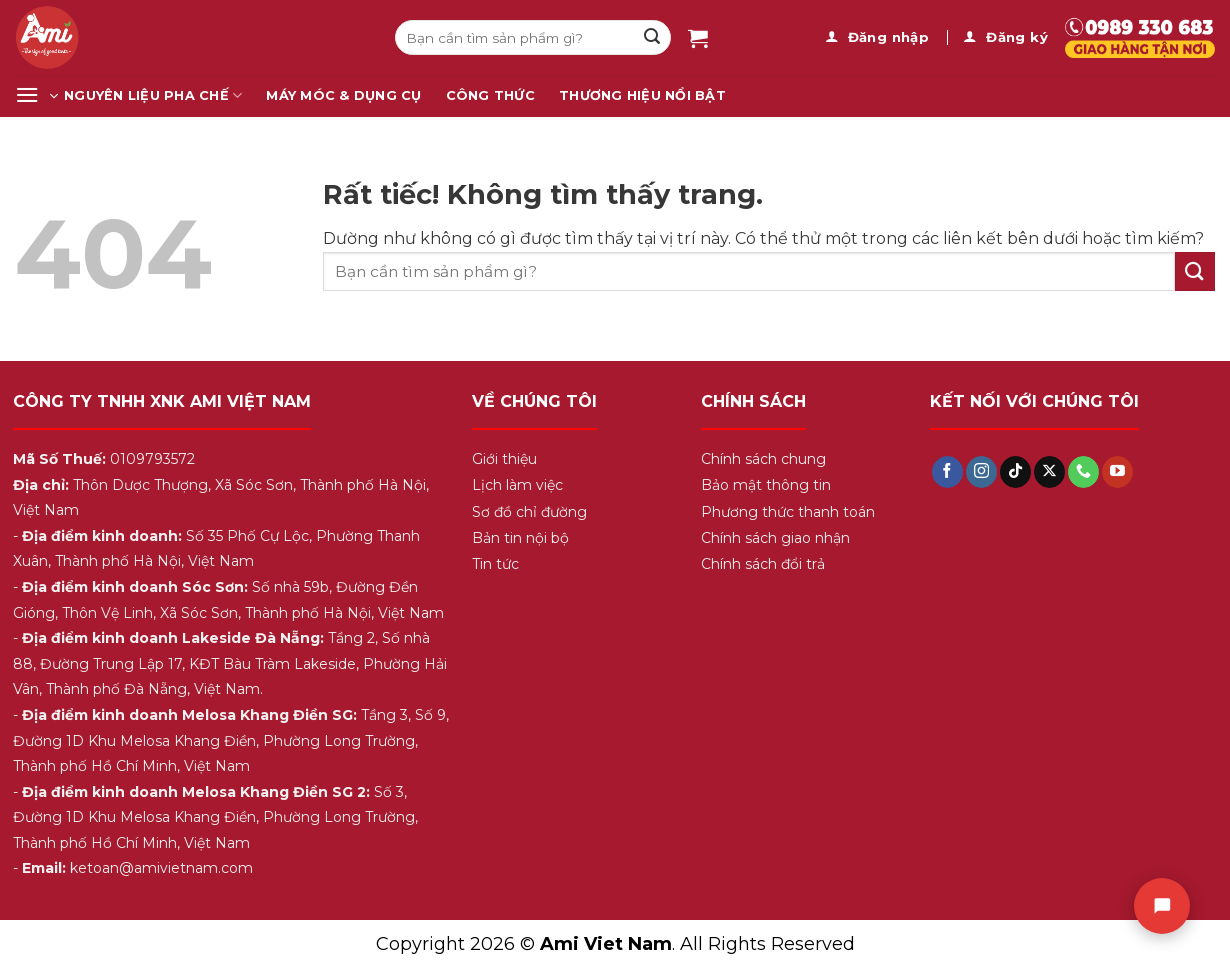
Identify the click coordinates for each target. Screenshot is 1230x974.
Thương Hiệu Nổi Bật (642, 95)
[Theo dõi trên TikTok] (1015, 472)
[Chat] (1162, 906)
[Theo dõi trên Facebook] (947, 472)
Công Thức (490, 95)
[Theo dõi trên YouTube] (1117, 472)
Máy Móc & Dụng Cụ (343, 95)
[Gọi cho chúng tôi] (1083, 472)
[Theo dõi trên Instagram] (981, 472)
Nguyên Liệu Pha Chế (153, 95)
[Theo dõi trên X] (1049, 472)
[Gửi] (652, 38)
